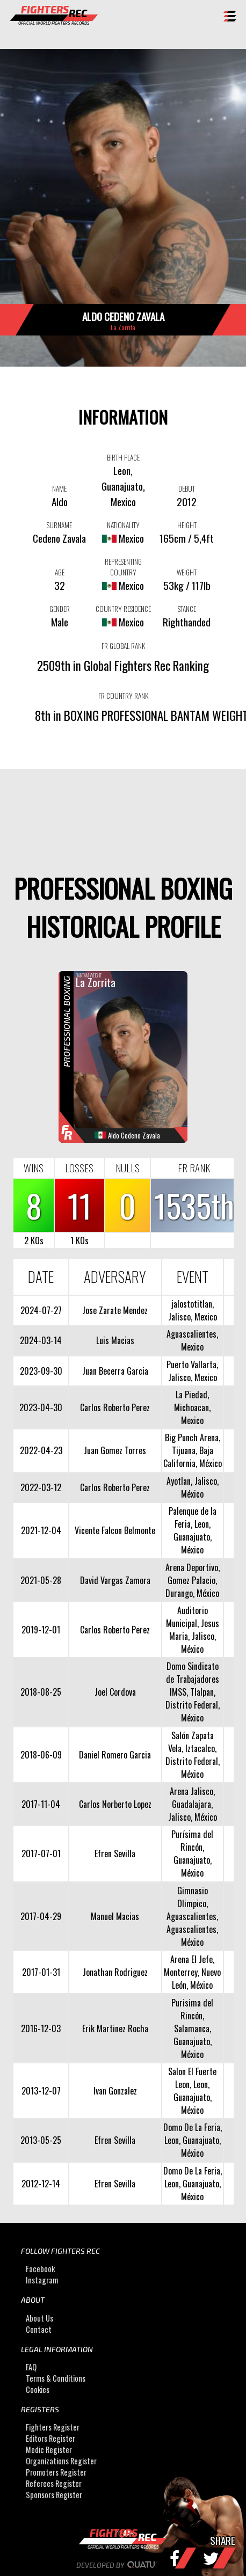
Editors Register (50, 2439)
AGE (59, 572)
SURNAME (59, 525)
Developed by (123, 2565)
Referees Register (54, 2484)
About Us (39, 2318)
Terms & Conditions (55, 2378)
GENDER (59, 608)
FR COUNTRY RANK (123, 695)
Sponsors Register (54, 2495)
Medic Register (49, 2450)
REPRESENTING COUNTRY (123, 567)
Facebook (40, 2269)
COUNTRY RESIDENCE (123, 608)
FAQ (31, 2367)
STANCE (187, 608)
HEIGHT (187, 525)
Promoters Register (56, 2473)
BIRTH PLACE (123, 457)
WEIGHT (187, 572)
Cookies (37, 2389)
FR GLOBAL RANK (123, 645)
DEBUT (186, 488)
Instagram (42, 2280)
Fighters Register (52, 2427)
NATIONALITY (123, 525)
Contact (39, 2329)
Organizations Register (61, 2461)
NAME (59, 488)
